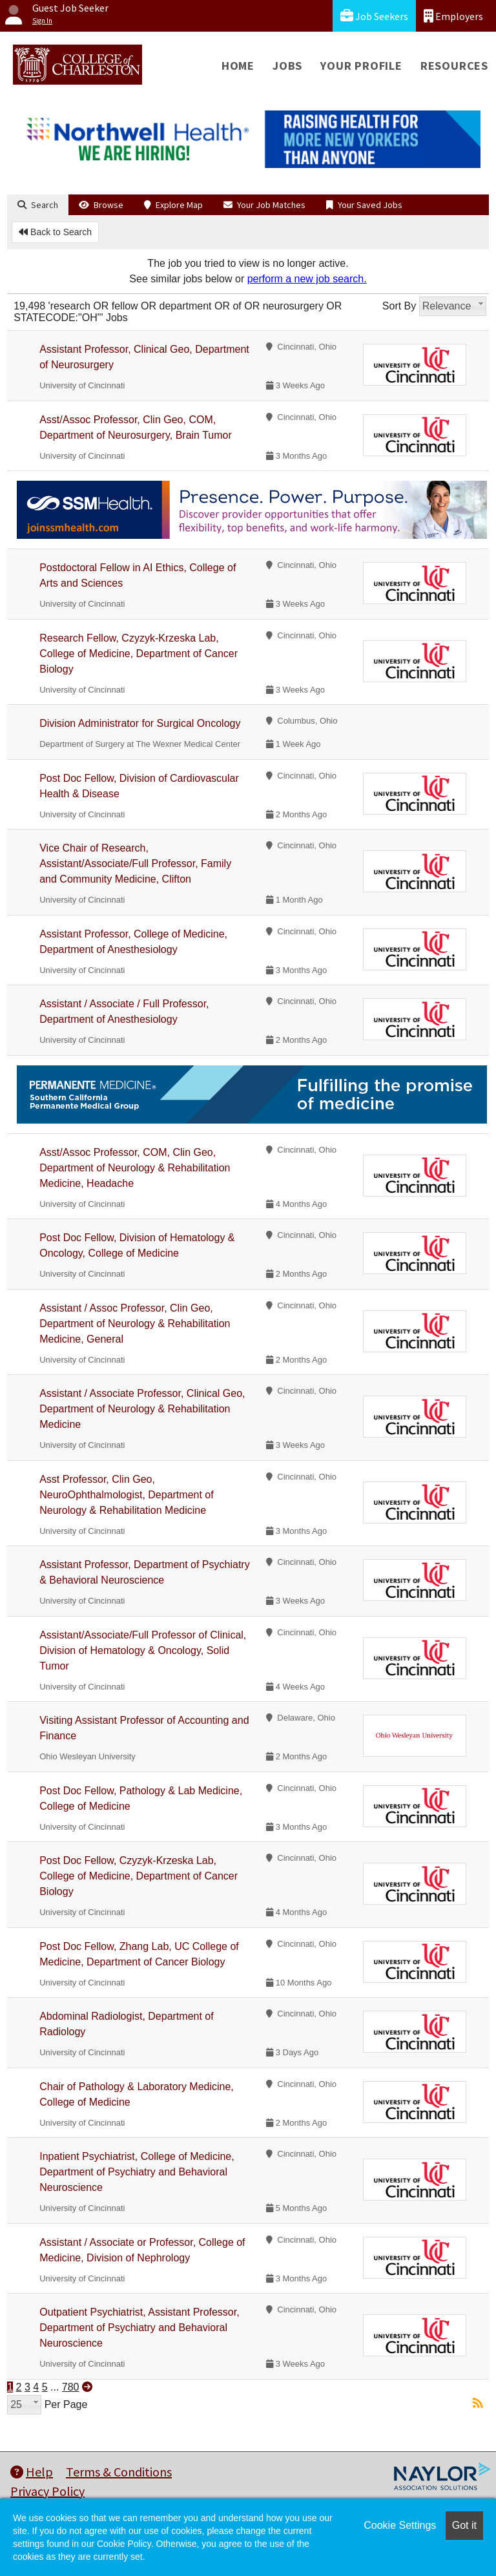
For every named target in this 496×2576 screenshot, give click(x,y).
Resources (454, 65)
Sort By (399, 305)
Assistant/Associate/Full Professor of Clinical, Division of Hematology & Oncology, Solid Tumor (142, 1650)
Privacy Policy (47, 2491)
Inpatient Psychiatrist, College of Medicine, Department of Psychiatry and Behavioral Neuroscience (136, 2172)
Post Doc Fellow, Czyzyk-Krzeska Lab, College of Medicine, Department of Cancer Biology (138, 1876)
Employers (453, 16)
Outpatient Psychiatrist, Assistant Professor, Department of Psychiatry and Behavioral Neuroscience (139, 2328)
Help (31, 2472)
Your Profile (361, 65)
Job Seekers (374, 16)
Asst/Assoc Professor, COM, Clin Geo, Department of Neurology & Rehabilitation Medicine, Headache (134, 1168)
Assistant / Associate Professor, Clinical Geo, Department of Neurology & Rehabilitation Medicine (142, 1409)
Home (238, 65)
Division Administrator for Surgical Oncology (139, 723)
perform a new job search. (307, 278)
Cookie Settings (400, 2525)
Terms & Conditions (119, 2472)
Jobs (287, 65)
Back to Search (55, 232)
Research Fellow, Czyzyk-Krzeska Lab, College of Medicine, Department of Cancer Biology (138, 654)
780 (70, 2387)
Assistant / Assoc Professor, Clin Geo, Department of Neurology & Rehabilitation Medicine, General (134, 1324)
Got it (464, 2525)
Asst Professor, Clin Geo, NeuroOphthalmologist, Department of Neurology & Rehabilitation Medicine (126, 1495)
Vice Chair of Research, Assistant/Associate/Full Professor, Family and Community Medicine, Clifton (135, 864)
